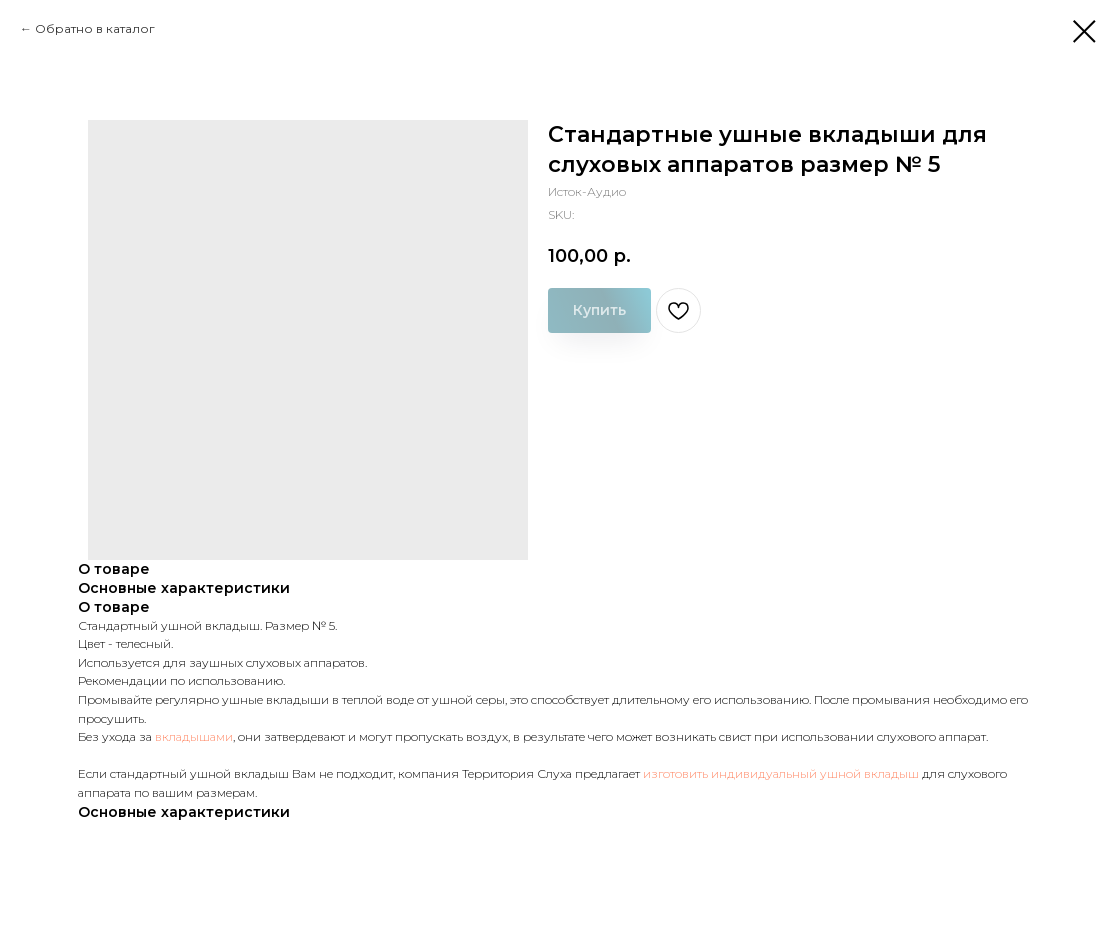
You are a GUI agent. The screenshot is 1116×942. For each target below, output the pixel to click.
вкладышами (194, 736)
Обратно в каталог (95, 28)
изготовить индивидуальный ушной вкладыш (781, 773)
